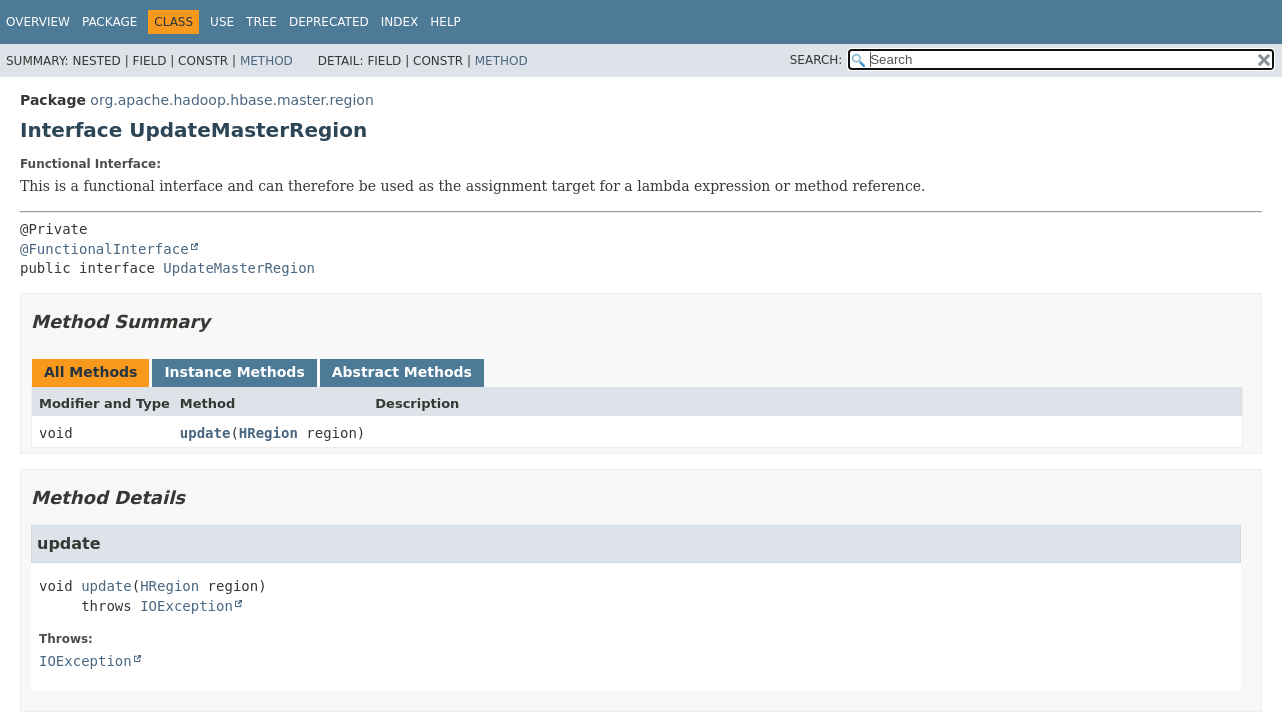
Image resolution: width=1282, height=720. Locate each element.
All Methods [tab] (90, 372)
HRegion (268, 433)
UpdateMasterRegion (239, 268)
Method (266, 61)
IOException (186, 606)
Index (400, 22)
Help (445, 22)
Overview (38, 22)
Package (109, 22)
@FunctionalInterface (104, 249)
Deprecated (329, 22)
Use (222, 22)
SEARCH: (816, 60)
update (205, 433)
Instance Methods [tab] (234, 372)
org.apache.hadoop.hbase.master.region (231, 100)
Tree (261, 22)
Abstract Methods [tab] (402, 372)
